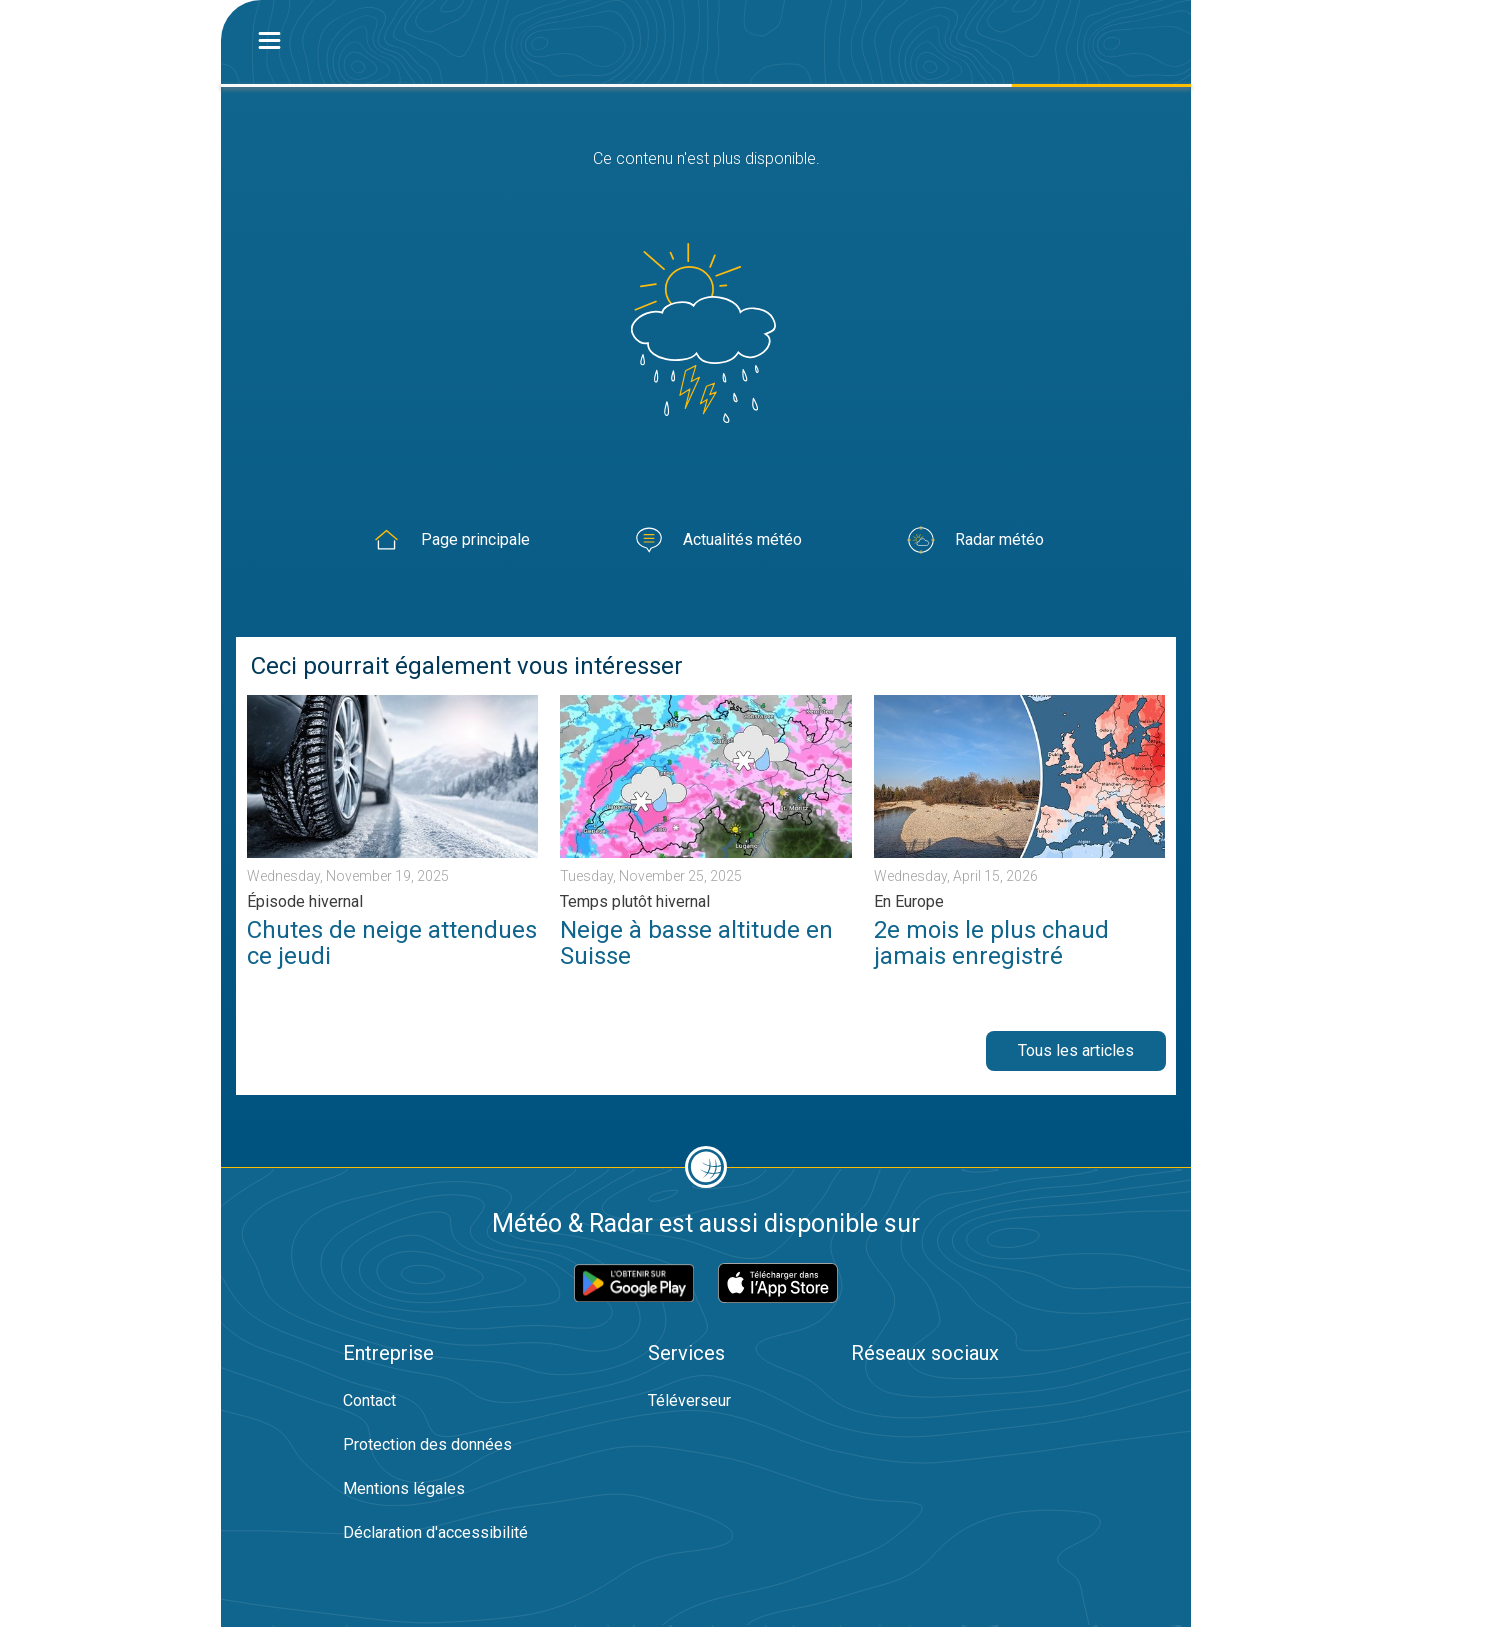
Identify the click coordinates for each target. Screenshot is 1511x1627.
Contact (369, 1400)
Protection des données (427, 1444)
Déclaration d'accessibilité (435, 1532)
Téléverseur (689, 1400)
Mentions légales (404, 1488)
